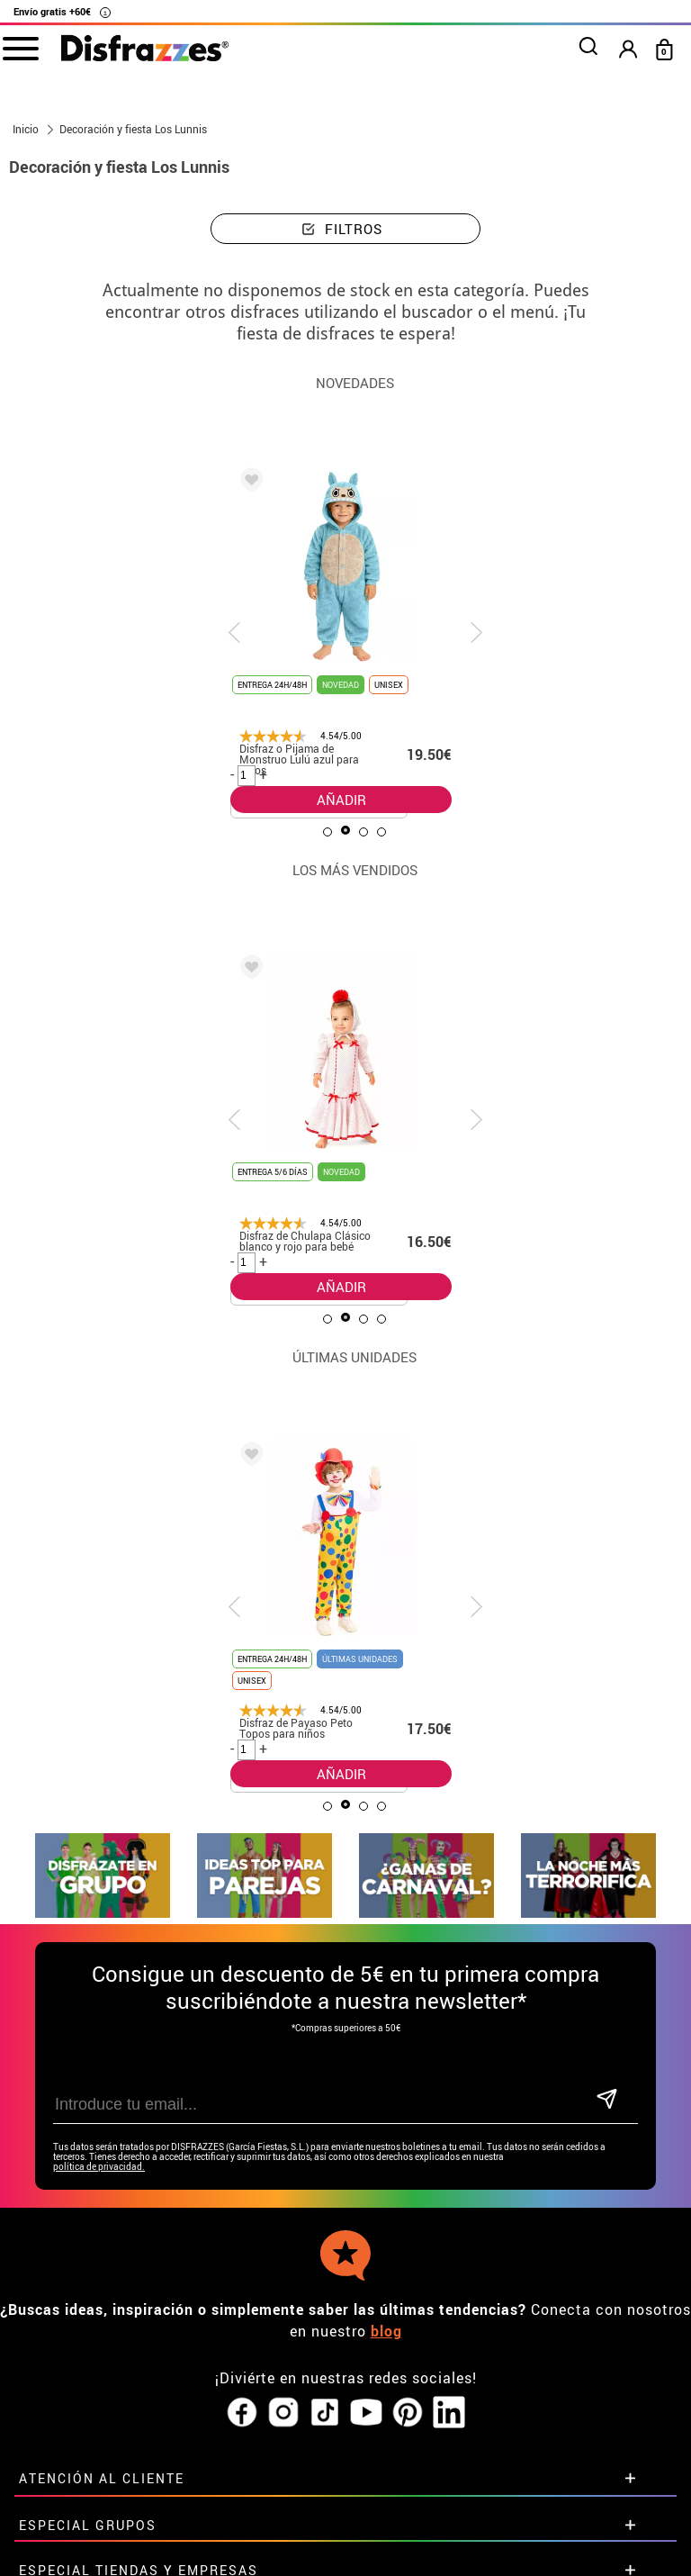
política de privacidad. (99, 2079)
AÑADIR (341, 800)
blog (386, 2244)
